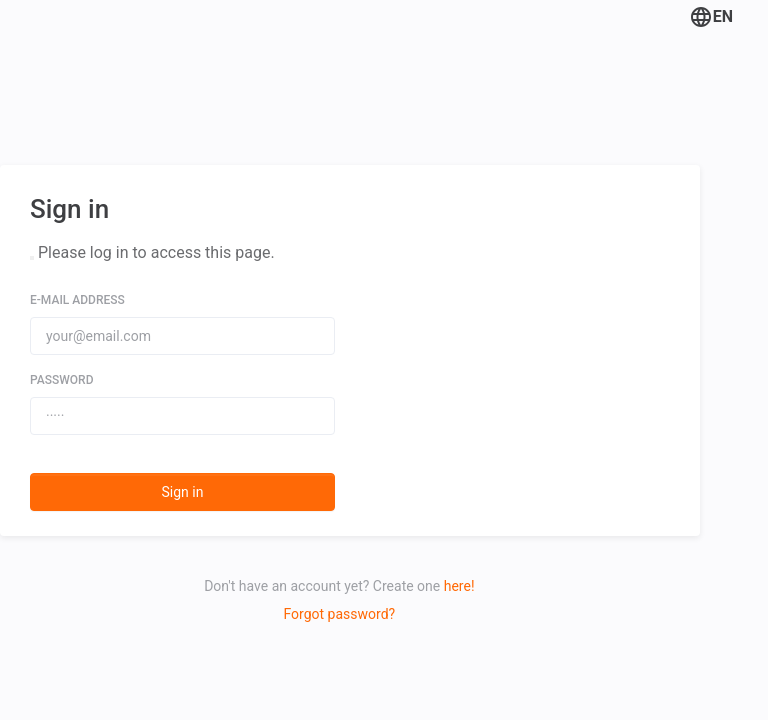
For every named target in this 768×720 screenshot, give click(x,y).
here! (459, 586)
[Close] (32, 258)
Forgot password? (340, 614)
